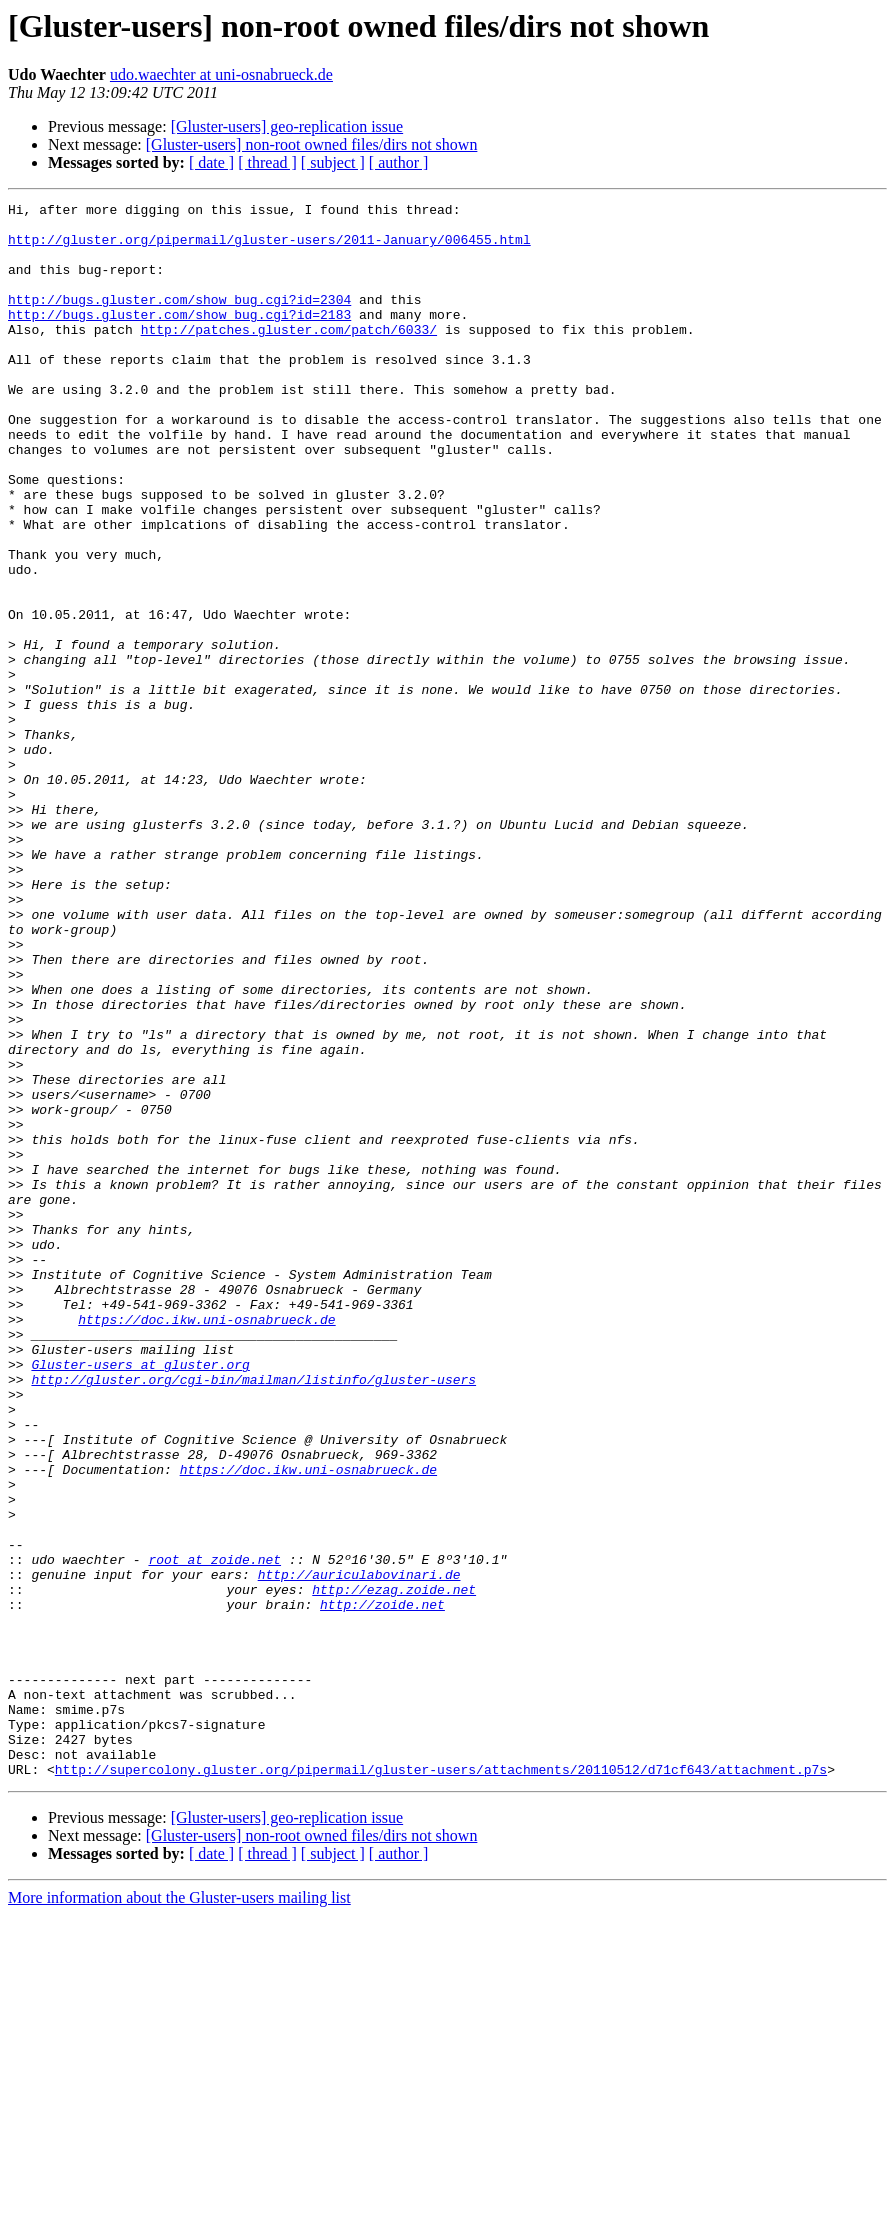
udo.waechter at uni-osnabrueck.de (221, 74)
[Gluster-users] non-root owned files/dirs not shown (312, 144)
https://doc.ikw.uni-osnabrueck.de (206, 1544)
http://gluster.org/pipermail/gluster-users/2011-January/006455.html (269, 248)
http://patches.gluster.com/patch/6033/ (289, 356)
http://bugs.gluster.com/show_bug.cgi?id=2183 (179, 338)
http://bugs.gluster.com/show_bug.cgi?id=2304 (179, 320)
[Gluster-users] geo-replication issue (287, 126)
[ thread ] (267, 162)
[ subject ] (333, 162)
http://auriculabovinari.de (359, 1850)
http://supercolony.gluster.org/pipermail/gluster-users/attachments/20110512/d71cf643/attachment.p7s (441, 2084)
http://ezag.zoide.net (394, 1868)
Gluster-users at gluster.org (140, 1598)
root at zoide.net (214, 1832)
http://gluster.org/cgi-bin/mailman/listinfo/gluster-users (253, 1616)
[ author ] (399, 162)
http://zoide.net (382, 1886)
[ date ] (211, 162)
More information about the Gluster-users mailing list (179, 2212)
